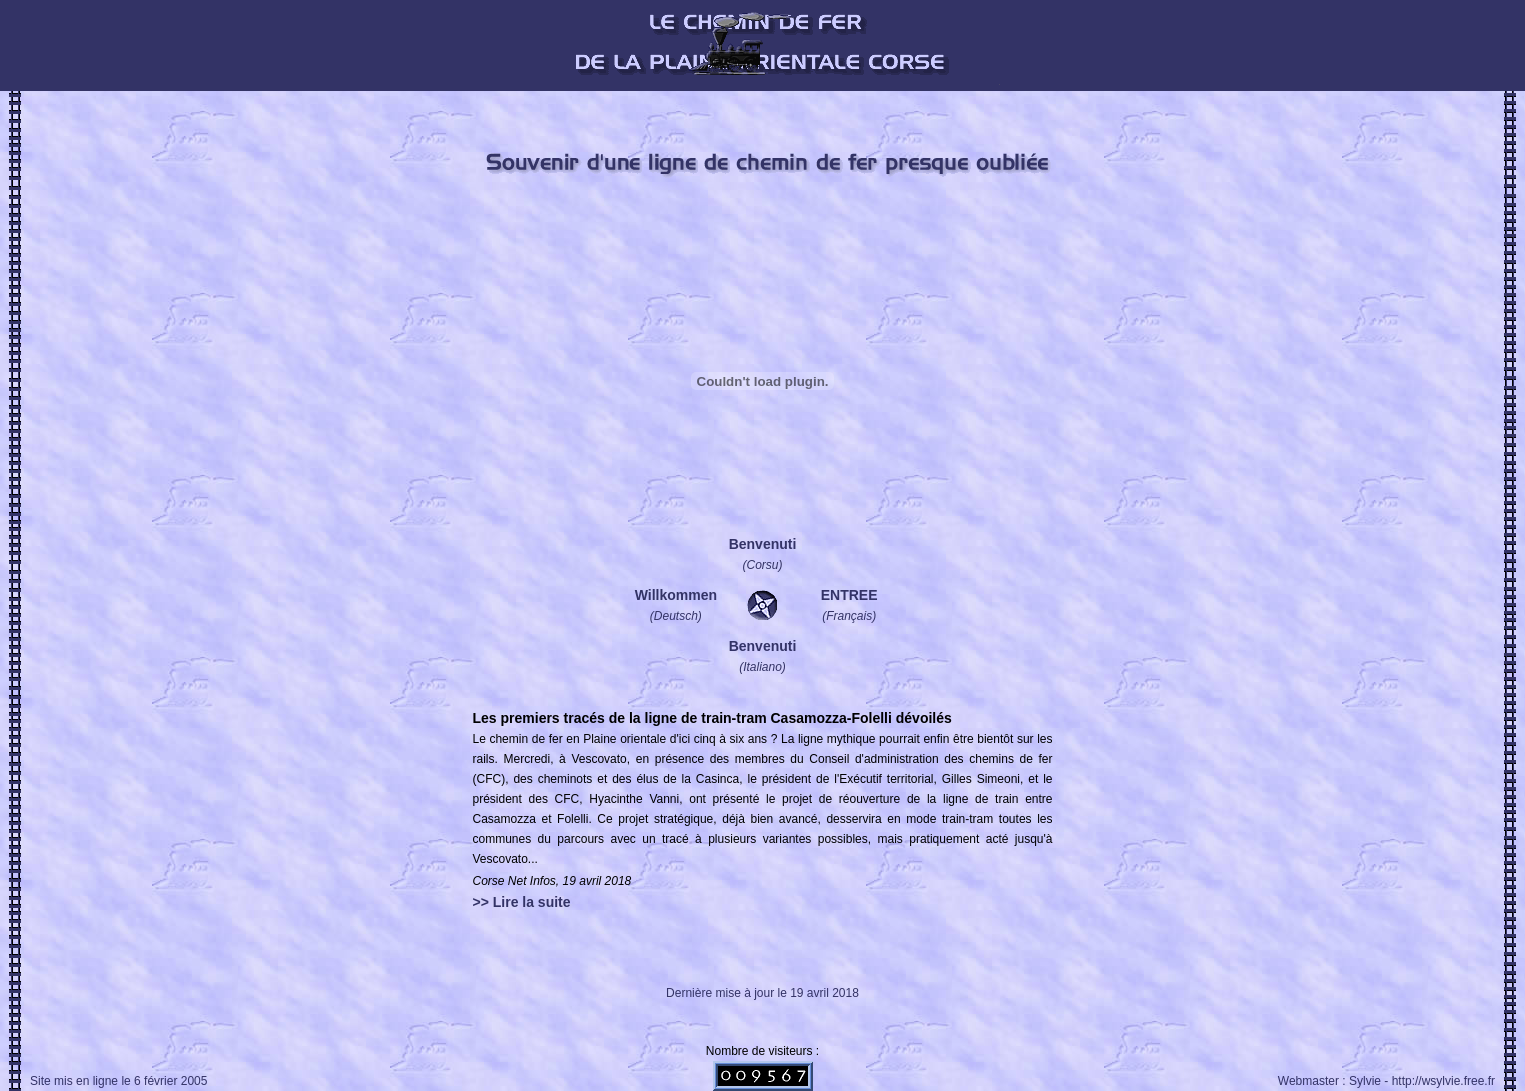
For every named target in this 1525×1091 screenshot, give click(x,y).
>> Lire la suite (522, 902)
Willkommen (676, 595)
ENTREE (849, 595)
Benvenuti (763, 544)
